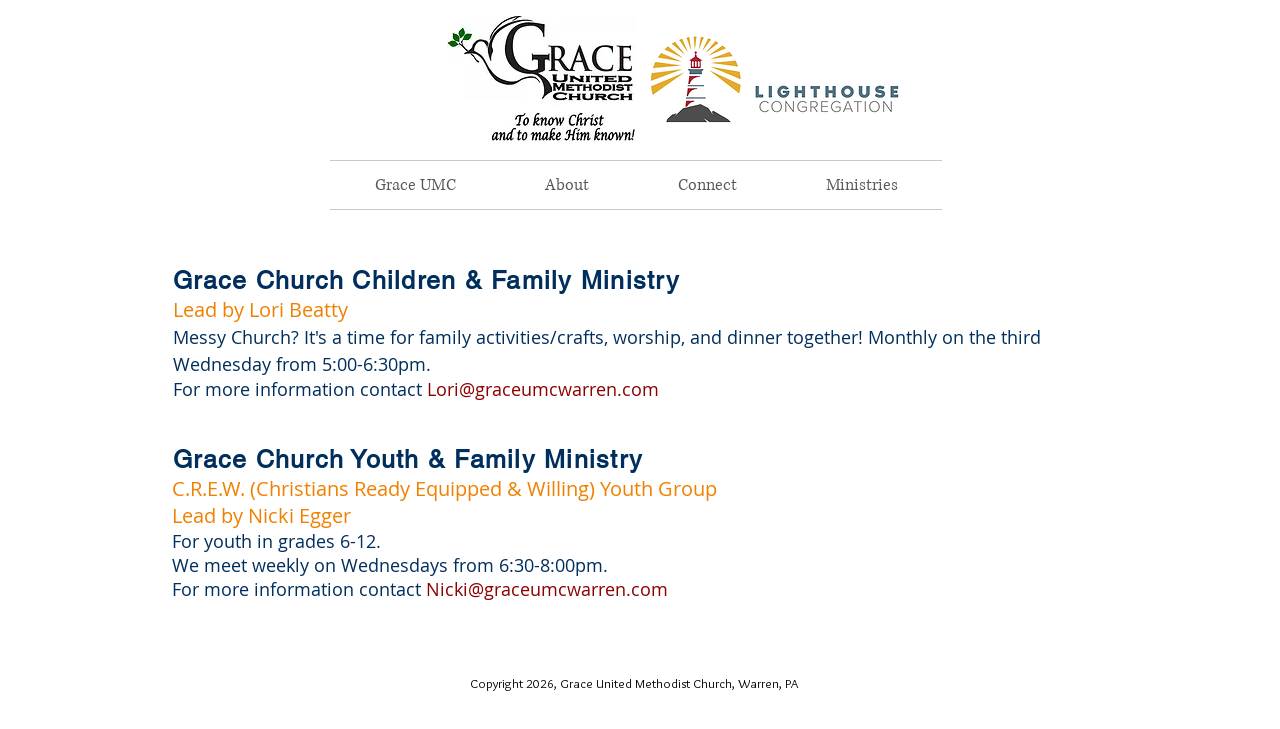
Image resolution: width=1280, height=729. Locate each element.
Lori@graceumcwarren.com (543, 389)
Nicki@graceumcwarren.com (547, 589)
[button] (566, 185)
